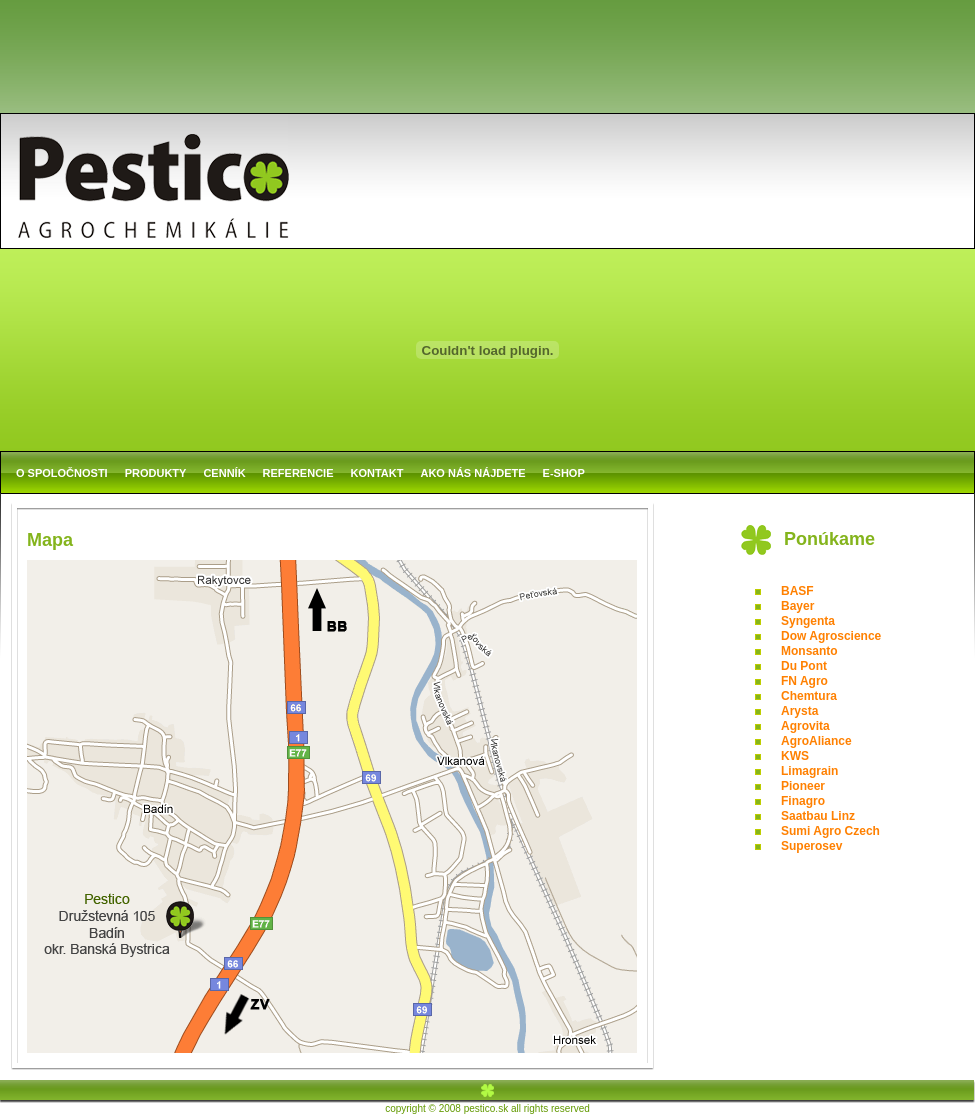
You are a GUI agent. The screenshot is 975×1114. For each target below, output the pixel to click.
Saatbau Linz (818, 816)
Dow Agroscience (831, 636)
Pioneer (803, 786)
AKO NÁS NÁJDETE (472, 473)
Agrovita (805, 726)
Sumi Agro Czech (830, 831)
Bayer (797, 606)
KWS (795, 756)
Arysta (799, 711)
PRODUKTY (156, 473)
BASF (797, 591)
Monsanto (809, 651)
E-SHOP (564, 473)
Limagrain (809, 771)
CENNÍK (224, 473)
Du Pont (804, 666)
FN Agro (804, 681)
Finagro (803, 801)
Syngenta (808, 621)
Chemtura (809, 696)
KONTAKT (377, 473)
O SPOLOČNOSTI (62, 473)
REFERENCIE (298, 473)
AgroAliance (816, 741)
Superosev (811, 846)
